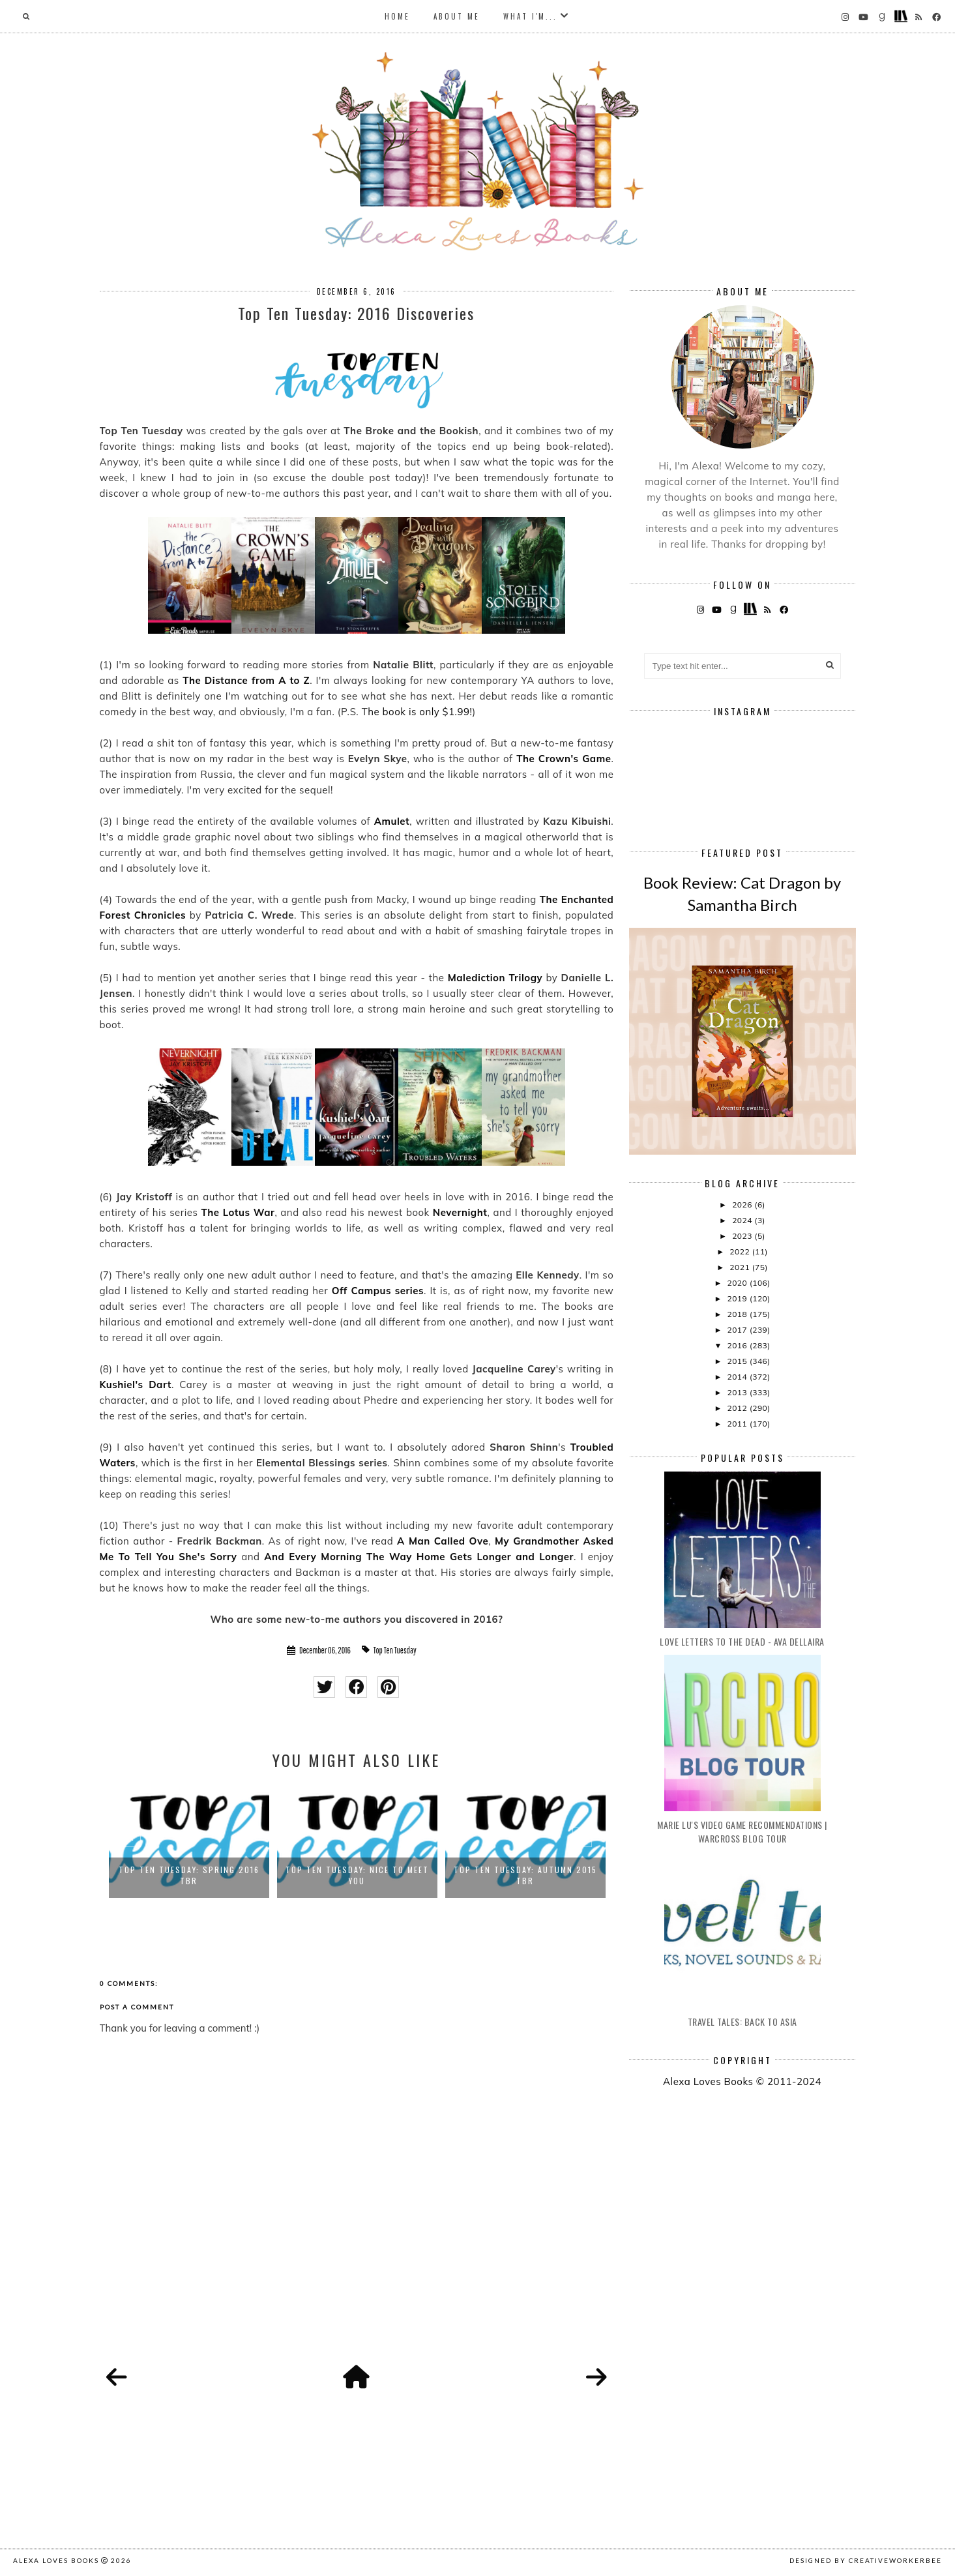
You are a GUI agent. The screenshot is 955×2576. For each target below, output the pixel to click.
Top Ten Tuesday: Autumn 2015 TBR (525, 1875)
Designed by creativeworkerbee (865, 2560)
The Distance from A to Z (246, 680)
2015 (738, 1361)
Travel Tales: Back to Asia (742, 2021)
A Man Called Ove (442, 1541)
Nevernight (460, 1212)
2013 (738, 1392)
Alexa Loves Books (56, 2560)
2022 (740, 1251)
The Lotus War (237, 1212)
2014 (738, 1377)
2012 (738, 1408)
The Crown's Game (563, 758)
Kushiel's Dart (135, 1384)
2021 (740, 1267)
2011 (738, 1424)
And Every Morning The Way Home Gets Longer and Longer (419, 1556)
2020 (738, 1283)
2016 (738, 1345)
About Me (456, 16)
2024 (743, 1220)
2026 (743, 1204)
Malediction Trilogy (495, 977)
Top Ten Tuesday (395, 1650)
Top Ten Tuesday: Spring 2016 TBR (189, 1875)
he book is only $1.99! (420, 711)
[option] (189, 1839)
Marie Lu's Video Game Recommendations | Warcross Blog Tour (742, 1831)
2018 (738, 1314)
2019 (738, 1298)
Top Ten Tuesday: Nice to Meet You (357, 1875)
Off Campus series (378, 1290)
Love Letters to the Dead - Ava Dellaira (742, 1641)
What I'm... (530, 16)
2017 (738, 1330)
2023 (743, 1236)
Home (397, 16)
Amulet (391, 821)
